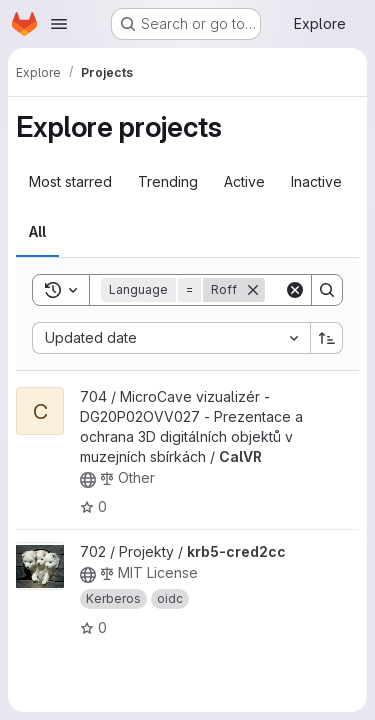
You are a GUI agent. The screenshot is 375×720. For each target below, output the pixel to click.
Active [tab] (244, 181)
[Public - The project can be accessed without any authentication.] (88, 480)
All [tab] (37, 231)
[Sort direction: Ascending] (327, 338)
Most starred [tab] (70, 181)
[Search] (327, 290)
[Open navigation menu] (59, 24)
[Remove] (253, 290)
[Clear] (295, 290)
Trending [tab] (168, 181)
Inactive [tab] (316, 181)
